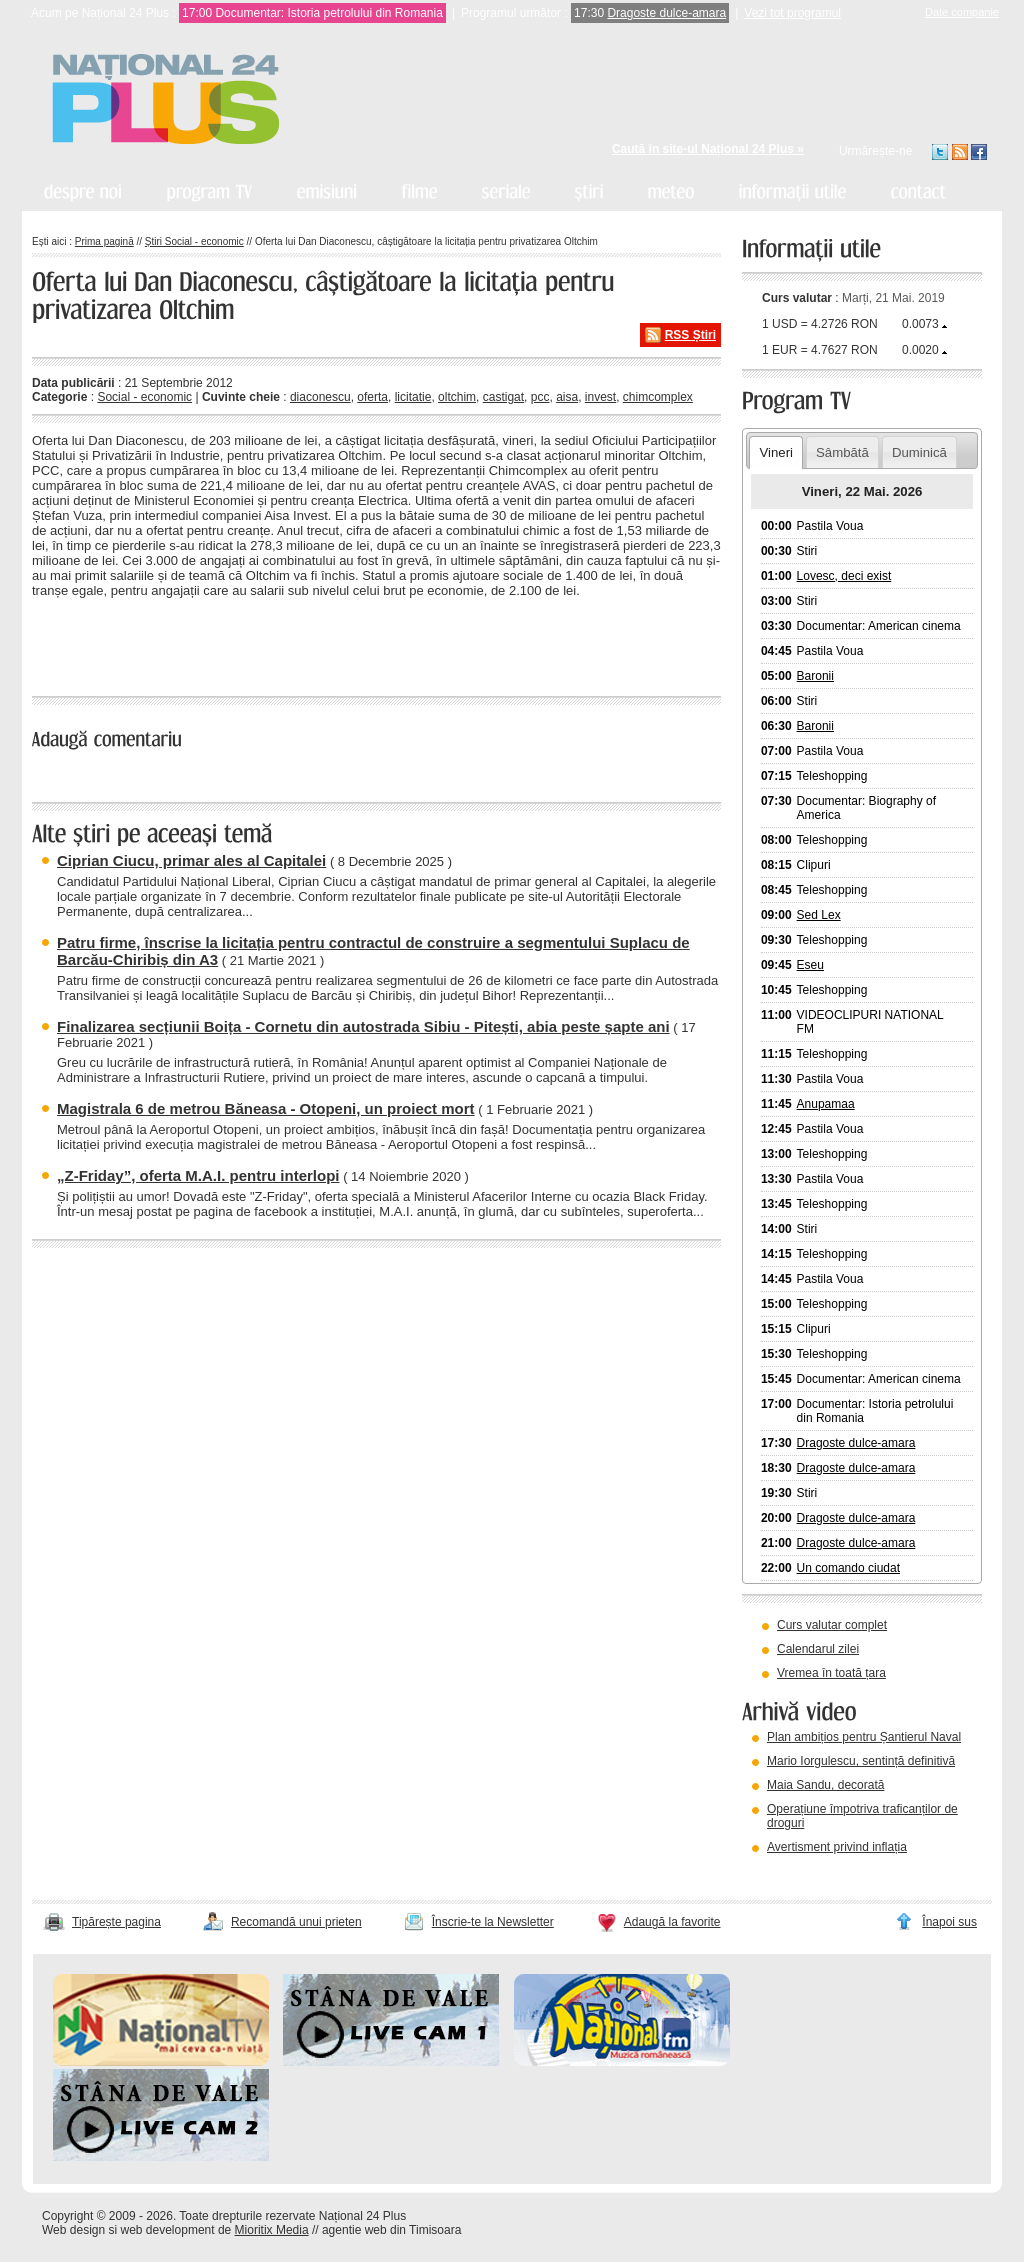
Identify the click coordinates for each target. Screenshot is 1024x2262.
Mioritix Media (272, 2230)
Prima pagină (104, 241)
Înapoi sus (949, 1922)
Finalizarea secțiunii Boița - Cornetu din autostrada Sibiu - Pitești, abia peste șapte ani (363, 1026)
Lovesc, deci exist (844, 576)
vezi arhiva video (796, 1872)
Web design (73, 2230)
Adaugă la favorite (672, 1922)
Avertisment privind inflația (837, 1847)
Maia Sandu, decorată (825, 1785)
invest (600, 397)
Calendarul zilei (818, 1649)
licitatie (413, 397)
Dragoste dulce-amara (666, 13)
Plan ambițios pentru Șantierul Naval (864, 1737)
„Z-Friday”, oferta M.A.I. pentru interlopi (198, 1175)
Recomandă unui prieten (296, 1922)
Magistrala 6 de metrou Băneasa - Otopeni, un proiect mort (266, 1108)
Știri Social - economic (194, 241)
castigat (503, 397)
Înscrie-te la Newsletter (493, 1922)
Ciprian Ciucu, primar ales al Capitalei (191, 860)
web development (168, 2230)
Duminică (919, 452)
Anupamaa (826, 1104)
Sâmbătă (842, 452)
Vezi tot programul (792, 13)
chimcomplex (658, 397)
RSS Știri (690, 335)
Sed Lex (819, 915)
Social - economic (144, 397)
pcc (540, 397)
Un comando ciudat (848, 1568)
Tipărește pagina (116, 1922)
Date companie (962, 12)
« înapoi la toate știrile (100, 644)
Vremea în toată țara (831, 1673)
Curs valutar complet (832, 1625)
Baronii (815, 676)
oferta (372, 397)
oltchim (457, 397)
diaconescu (320, 397)
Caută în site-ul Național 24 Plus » (708, 149)
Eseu (810, 965)
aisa (567, 397)
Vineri (775, 452)
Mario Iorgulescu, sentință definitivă (861, 1761)
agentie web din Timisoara (391, 2230)
